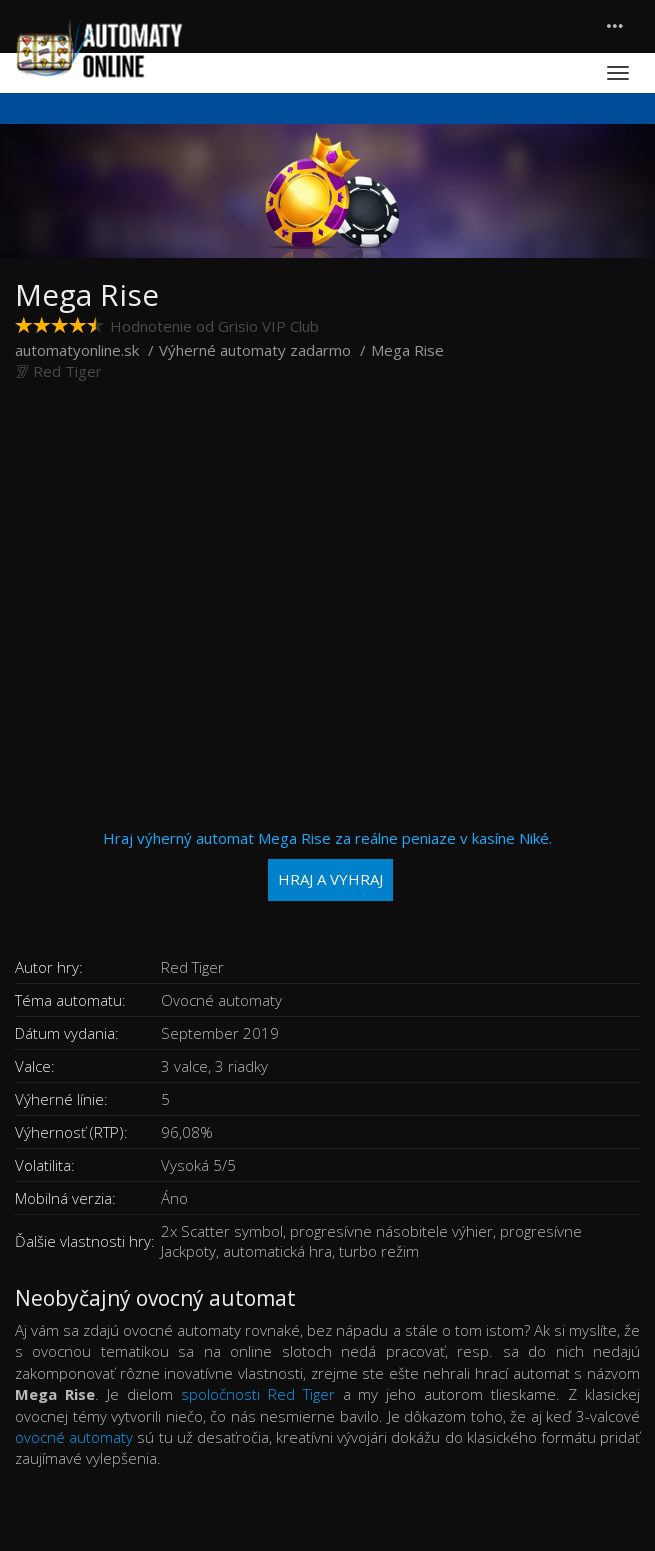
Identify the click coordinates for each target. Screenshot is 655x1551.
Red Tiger (67, 371)
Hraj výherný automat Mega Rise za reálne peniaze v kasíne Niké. (327, 864)
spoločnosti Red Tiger (258, 1394)
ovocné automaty (74, 1437)
